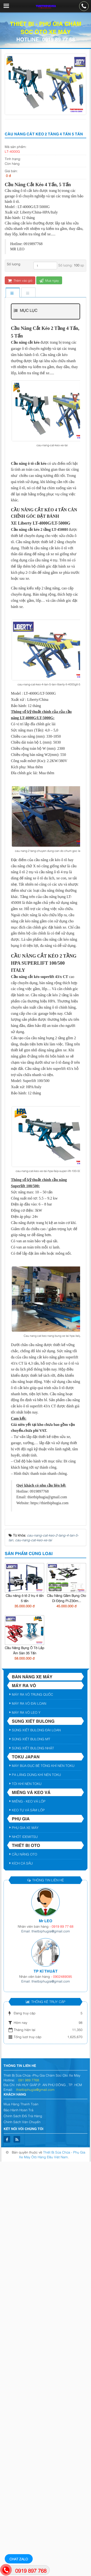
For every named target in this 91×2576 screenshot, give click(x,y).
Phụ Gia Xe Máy (25, 1827)
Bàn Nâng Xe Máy (32, 1676)
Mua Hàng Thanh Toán (21, 2104)
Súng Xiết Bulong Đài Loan (36, 1729)
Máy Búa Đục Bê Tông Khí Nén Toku (43, 1765)
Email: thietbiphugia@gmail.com (45, 1931)
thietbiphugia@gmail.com (35, 2089)
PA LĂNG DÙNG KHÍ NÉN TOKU (36, 1774)
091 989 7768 (28, 2080)
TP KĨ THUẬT (46, 1971)
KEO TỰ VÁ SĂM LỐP (28, 1809)
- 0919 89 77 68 (61, 1926)
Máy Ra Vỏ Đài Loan (29, 1703)
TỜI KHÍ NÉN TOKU (26, 1783)
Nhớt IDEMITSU (25, 1836)
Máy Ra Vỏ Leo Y (26, 1712)
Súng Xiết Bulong (33, 1721)
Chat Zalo (18, 2559)
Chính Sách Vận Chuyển (22, 2121)
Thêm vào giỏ (20, 280)
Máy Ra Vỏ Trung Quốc (32, 1694)
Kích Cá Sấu (22, 1863)
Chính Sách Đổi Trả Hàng (23, 2115)
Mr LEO (45, 1920)
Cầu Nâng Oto (24, 1854)
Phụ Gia (21, 1818)
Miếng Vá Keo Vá (31, 1792)
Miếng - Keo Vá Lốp (29, 1801)
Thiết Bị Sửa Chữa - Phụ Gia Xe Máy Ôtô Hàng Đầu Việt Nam (52, 2154)
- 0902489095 (61, 1976)
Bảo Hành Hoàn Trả (18, 2109)
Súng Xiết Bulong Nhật (33, 1748)
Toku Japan (26, 1756)
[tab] (12, 293)
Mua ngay (49, 280)
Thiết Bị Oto (26, 1845)
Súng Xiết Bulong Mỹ (31, 1738)
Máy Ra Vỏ (24, 1685)
